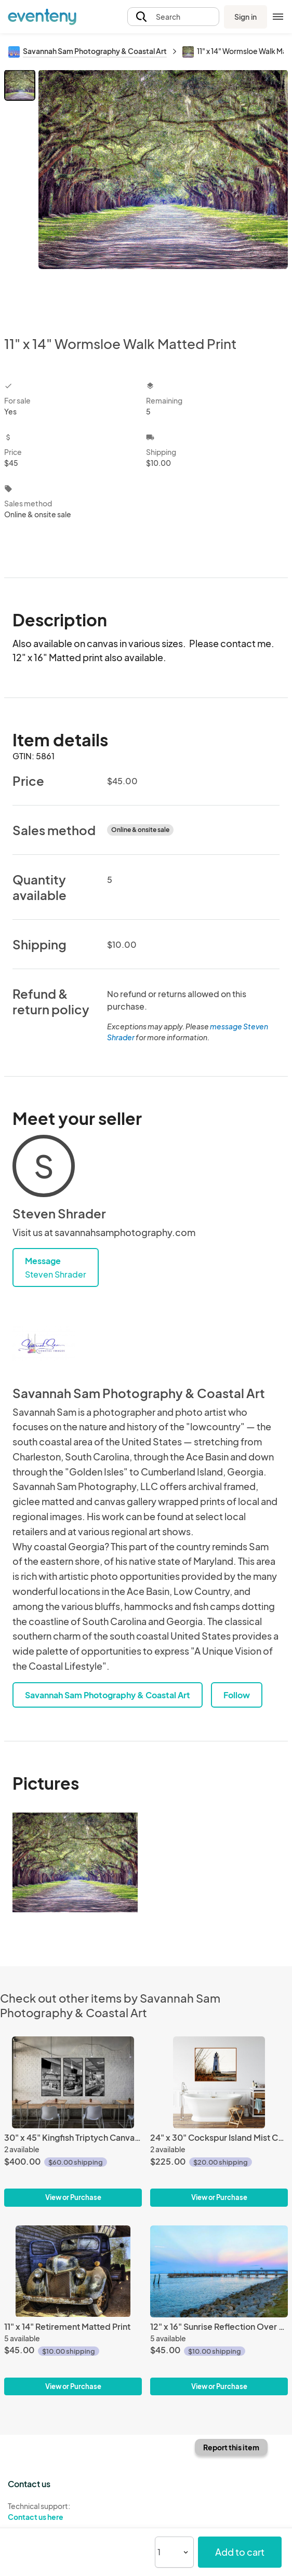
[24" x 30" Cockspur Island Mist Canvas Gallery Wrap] (219, 2082)
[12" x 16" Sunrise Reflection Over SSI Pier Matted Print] (219, 2271)
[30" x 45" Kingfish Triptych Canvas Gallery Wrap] (73, 2082)
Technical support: (73, 2511)
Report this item (231, 2447)
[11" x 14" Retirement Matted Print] (73, 2271)
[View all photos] (163, 194)
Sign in (245, 16)
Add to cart (239, 2552)
